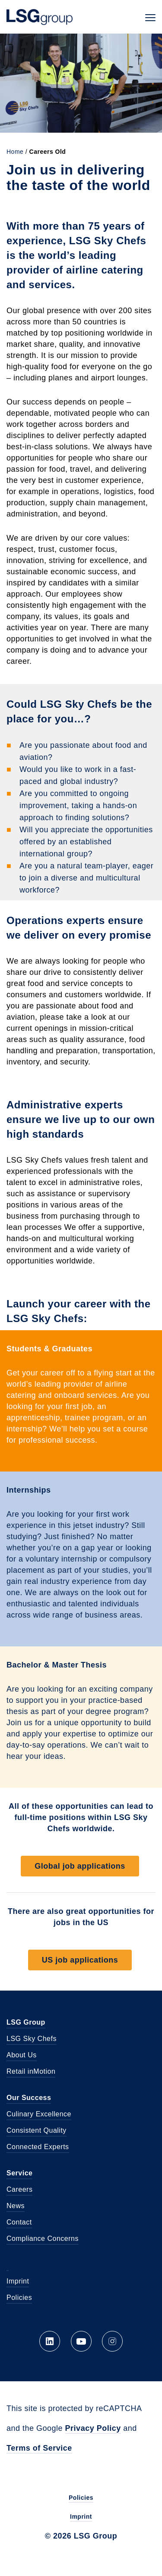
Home (14, 151)
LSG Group (39, 16)
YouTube (81, 2341)
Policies (19, 2297)
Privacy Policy (93, 2428)
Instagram (112, 2341)
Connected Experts (37, 2146)
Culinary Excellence (38, 2114)
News (15, 2205)
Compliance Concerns (42, 2238)
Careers (19, 2189)
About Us (21, 2055)
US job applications (80, 1960)
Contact (19, 2222)
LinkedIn (49, 2341)
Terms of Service (39, 2448)
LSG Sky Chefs (31, 2038)
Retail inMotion (30, 2071)
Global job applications (80, 1866)
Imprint (17, 2281)
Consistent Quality (36, 2130)
